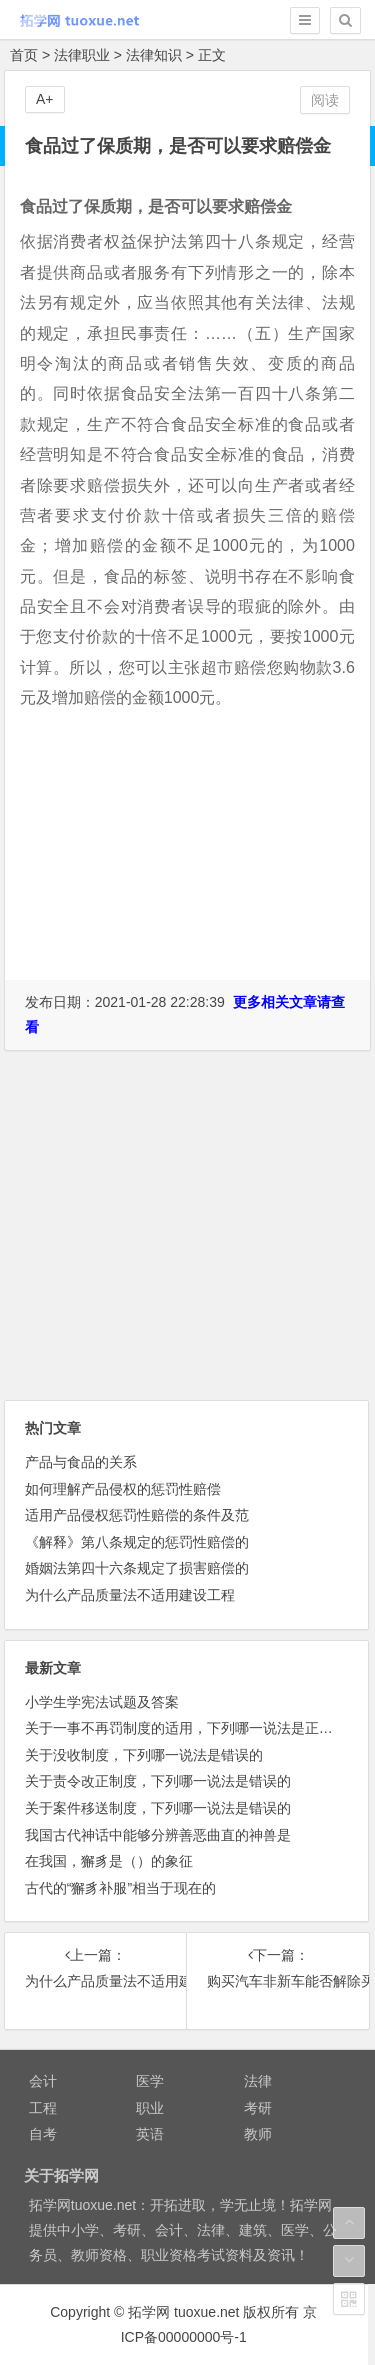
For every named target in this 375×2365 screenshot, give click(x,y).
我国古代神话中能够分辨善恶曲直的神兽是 (158, 1835)
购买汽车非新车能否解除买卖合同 (278, 1981)
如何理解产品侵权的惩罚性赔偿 (123, 1489)
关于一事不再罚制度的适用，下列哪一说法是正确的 (186, 1728)
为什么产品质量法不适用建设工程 (130, 1595)
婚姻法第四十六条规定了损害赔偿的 (137, 1568)
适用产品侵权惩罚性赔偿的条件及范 (137, 1515)
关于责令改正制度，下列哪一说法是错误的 (158, 1781)
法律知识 (154, 55)
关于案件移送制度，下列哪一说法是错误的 (158, 1808)
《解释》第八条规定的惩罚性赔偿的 (137, 1542)
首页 (24, 55)
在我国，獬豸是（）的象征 (109, 1861)
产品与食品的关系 (81, 1462)
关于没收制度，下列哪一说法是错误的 (144, 1755)
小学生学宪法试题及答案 (102, 1702)
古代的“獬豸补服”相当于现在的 (120, 1888)
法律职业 (82, 55)
